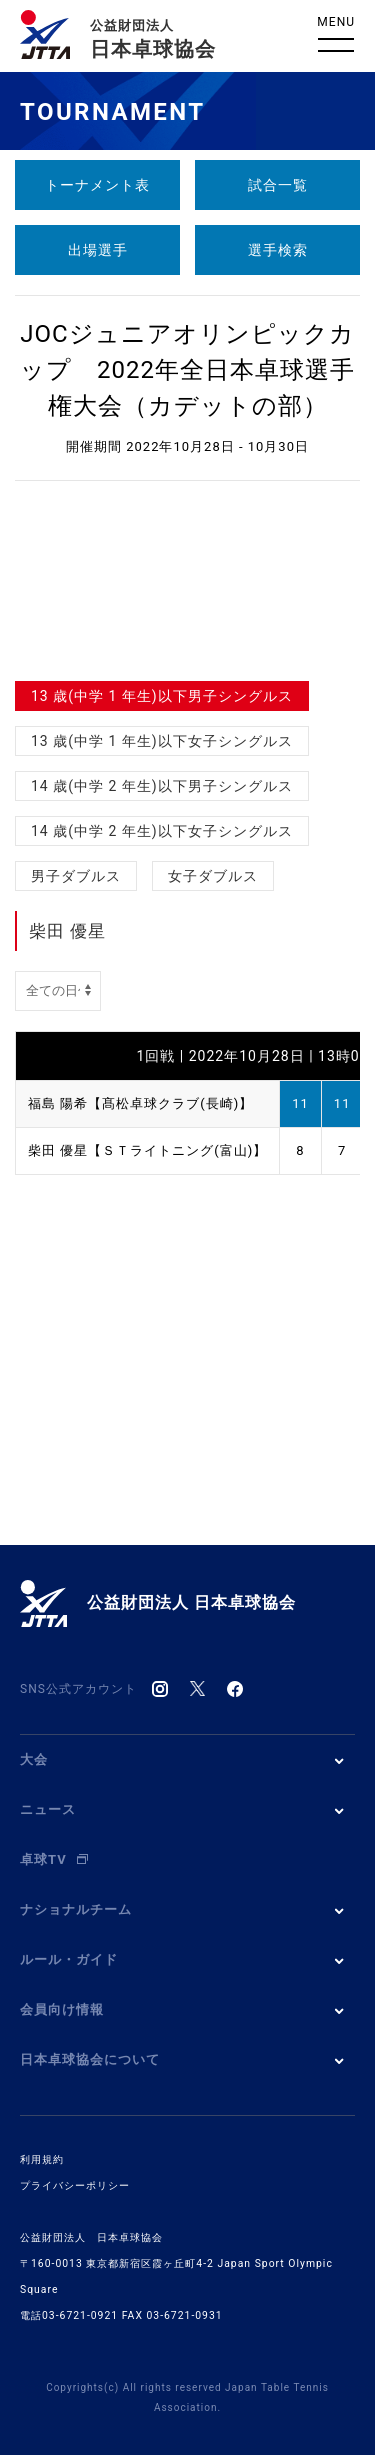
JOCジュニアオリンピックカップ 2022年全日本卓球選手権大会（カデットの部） (187, 370)
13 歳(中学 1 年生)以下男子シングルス (162, 696)
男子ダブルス (76, 876)
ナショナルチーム (76, 1909)
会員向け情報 (62, 2009)
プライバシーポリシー (75, 2185)
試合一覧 (278, 185)
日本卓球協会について (90, 2059)
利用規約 (42, 2159)
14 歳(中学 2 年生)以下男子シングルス (162, 786)
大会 (34, 1759)
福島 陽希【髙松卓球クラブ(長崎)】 (140, 1103)
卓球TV (54, 1859)
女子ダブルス (213, 876)
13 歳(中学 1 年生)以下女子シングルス (162, 741)
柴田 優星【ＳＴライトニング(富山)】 (147, 1150)
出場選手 (98, 250)
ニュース (48, 1809)
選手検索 (278, 250)
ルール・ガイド (69, 1959)
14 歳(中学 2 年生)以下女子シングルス (162, 831)
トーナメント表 (97, 185)
